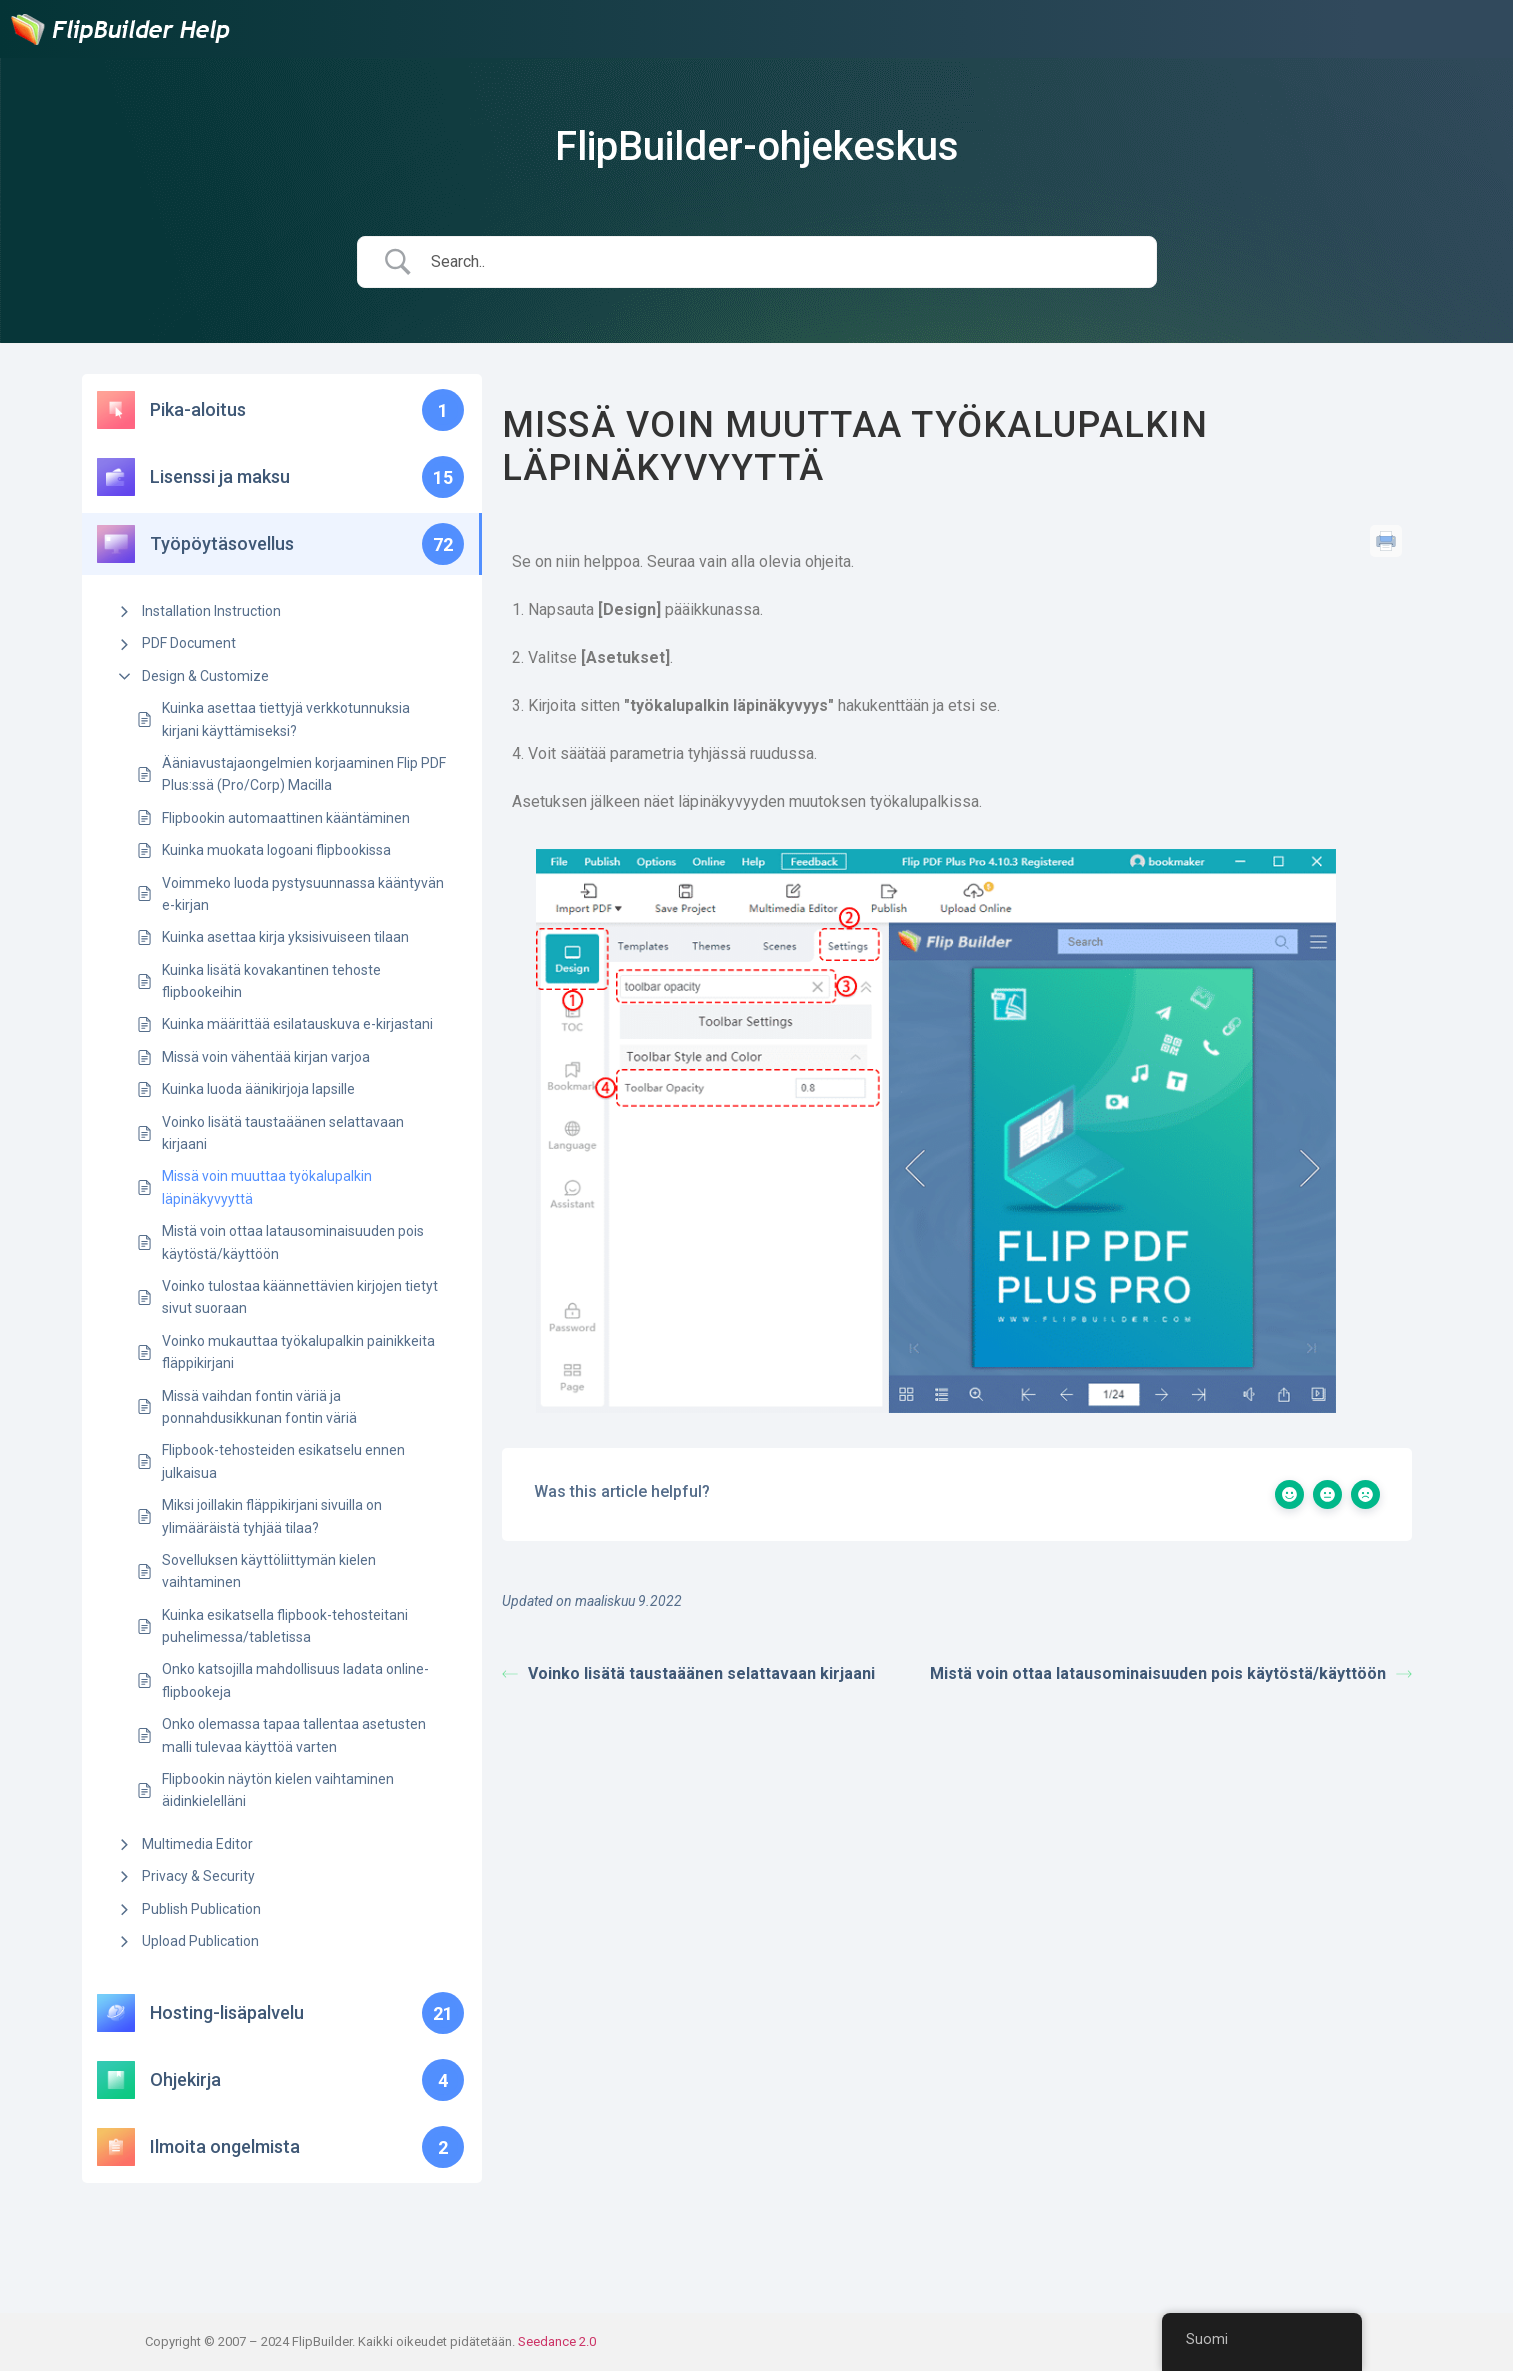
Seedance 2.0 (557, 2341)
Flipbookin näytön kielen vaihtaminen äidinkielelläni (278, 1790)
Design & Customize (205, 676)
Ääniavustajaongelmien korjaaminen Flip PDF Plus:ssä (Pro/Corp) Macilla (304, 774)
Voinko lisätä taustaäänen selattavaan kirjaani (283, 1133)
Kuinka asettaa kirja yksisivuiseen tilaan (285, 937)
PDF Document (189, 643)
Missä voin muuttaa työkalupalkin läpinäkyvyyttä (267, 1187)
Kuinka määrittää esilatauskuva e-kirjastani (297, 1024)
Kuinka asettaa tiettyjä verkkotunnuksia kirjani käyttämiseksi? (286, 719)
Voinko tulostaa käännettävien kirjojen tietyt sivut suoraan (300, 1297)
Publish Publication (201, 1909)
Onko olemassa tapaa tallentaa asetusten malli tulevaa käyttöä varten (294, 1735)
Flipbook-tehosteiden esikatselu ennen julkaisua (283, 1461)
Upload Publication (200, 1941)
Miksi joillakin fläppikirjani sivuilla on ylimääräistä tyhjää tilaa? (272, 1516)
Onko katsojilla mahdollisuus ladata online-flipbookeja (295, 1680)
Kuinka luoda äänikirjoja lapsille (258, 1089)
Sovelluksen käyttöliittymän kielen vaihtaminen (269, 1571)
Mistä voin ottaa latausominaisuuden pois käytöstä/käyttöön (293, 1242)
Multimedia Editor (197, 1844)
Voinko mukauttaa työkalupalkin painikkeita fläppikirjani (298, 1352)
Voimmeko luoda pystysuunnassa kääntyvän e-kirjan (303, 894)
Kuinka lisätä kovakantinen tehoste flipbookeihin (271, 981)
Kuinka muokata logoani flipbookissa (276, 850)
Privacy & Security (198, 1876)
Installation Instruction (211, 611)
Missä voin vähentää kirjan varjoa (266, 1057)
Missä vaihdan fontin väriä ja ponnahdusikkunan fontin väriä (259, 1407)
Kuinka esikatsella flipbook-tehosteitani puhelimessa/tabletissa (285, 1626)
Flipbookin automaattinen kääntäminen (286, 818)
